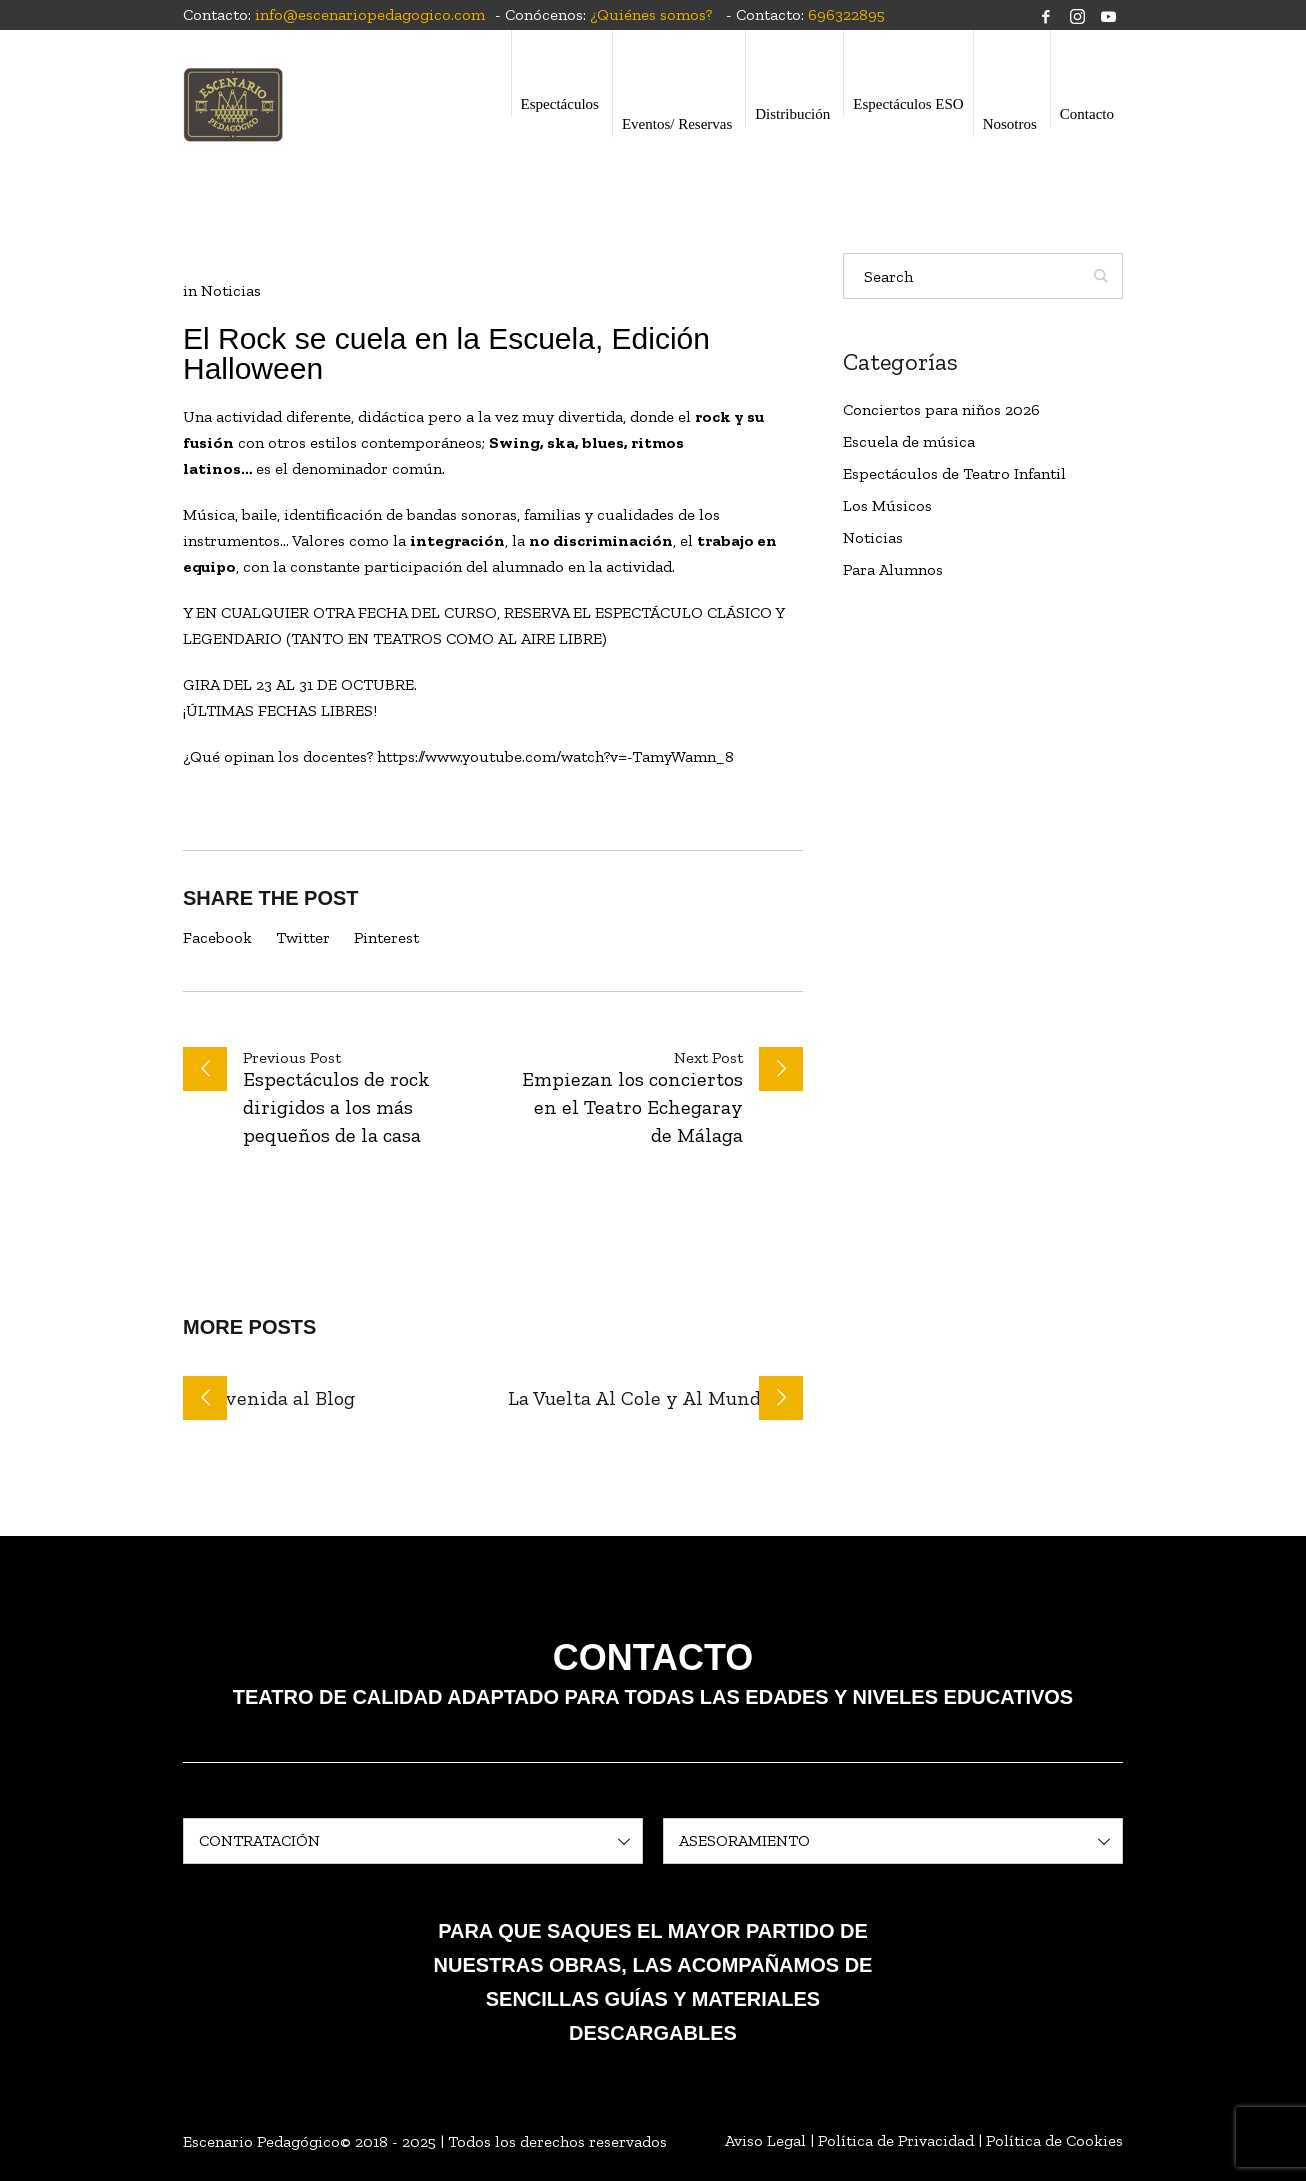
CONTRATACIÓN (259, 1840)
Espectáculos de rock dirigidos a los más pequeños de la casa (336, 1107)
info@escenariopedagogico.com (370, 14)
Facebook (217, 937)
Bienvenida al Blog (269, 1398)
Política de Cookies (1054, 2140)
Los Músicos (887, 505)
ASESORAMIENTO (744, 1840)
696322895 (846, 14)
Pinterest (386, 937)
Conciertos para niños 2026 (941, 409)
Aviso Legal (765, 2140)
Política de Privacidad (896, 2140)
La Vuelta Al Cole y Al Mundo (639, 1398)
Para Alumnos (893, 569)
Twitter (303, 937)
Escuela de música (909, 441)
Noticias (231, 290)
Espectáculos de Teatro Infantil (954, 473)
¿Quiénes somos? (651, 14)
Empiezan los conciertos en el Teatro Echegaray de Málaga (632, 1107)
